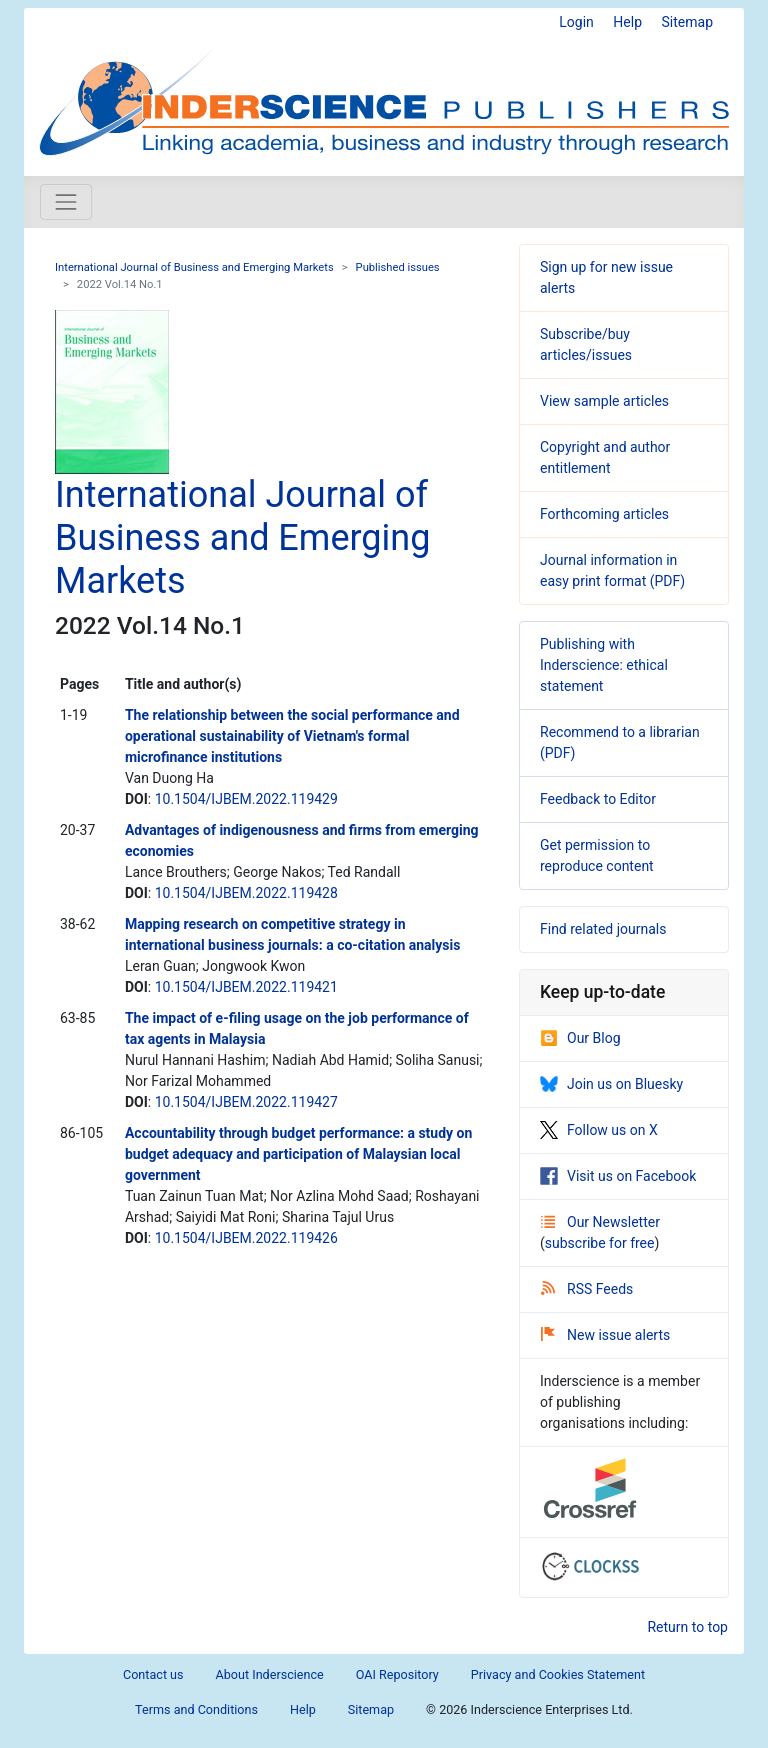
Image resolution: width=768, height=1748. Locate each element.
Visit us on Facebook (618, 1176)
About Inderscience (270, 1674)
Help (627, 22)
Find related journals (603, 929)
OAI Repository (397, 1674)
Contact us (153, 1674)
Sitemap (687, 22)
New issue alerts (605, 1335)
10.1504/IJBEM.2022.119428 (246, 893)
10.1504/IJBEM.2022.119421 (246, 987)
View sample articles (604, 401)
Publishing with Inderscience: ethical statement (604, 665)
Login (576, 22)
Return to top (687, 1627)
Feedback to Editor (598, 799)
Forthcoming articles (604, 514)
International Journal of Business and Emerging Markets (194, 267)
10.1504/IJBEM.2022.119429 (246, 799)
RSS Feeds (587, 1289)
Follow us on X (599, 1130)
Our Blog (580, 1038)
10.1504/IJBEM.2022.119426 (246, 1238)
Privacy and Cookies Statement (558, 1674)
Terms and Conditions (196, 1709)
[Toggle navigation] (66, 202)
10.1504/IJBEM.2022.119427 (246, 1102)
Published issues (398, 267)
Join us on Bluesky (611, 1084)
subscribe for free (600, 1243)
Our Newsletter (600, 1222)
